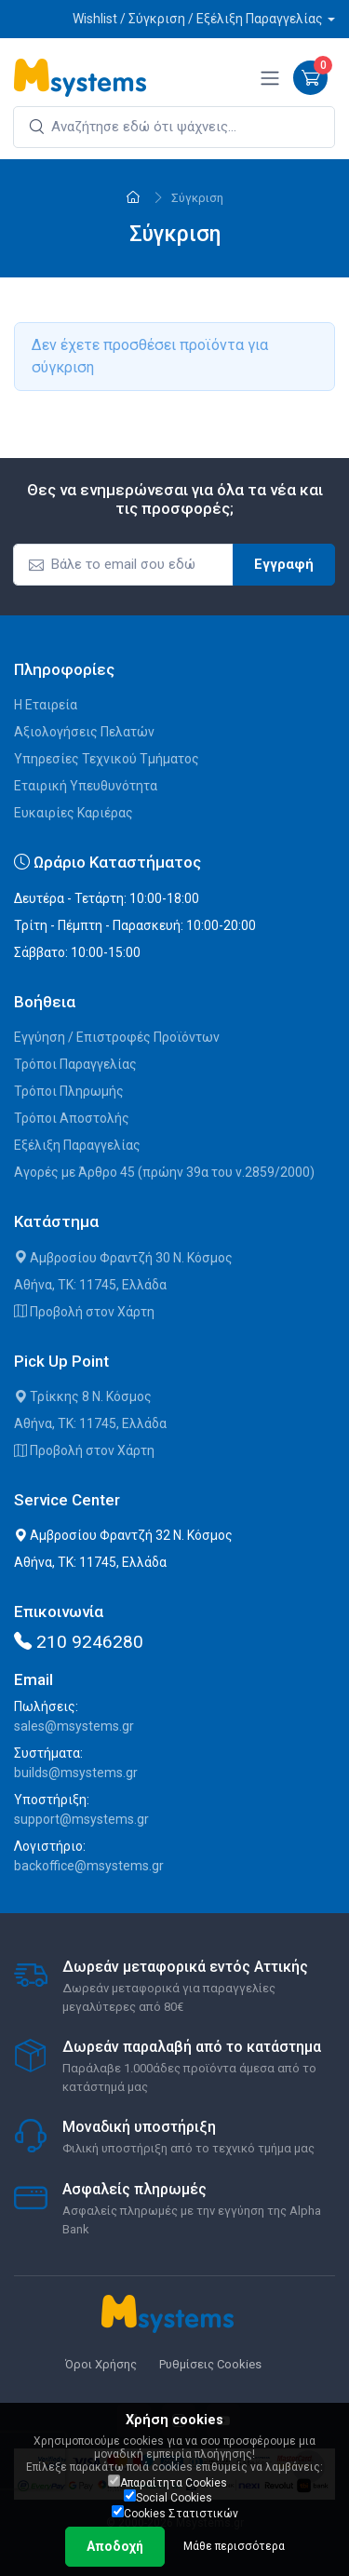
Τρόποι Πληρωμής (69, 1091)
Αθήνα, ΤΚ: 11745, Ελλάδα (90, 1284)
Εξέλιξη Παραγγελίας (77, 1145)
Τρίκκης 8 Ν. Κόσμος (83, 1396)
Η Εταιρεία (45, 704)
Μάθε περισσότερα (234, 2546)
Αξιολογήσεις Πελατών (84, 731)
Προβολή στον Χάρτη (84, 1311)
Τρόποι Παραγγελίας (75, 1064)
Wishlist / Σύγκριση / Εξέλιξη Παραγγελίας (198, 18)
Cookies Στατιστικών (175, 2512)
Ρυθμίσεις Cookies (210, 2364)
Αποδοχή (115, 2546)
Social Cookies (168, 2496)
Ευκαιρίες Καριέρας (73, 812)
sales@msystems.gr (74, 1726)
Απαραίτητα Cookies (167, 2482)
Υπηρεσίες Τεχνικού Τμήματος (106, 758)
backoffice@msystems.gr (89, 1865)
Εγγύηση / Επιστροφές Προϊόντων (117, 1037)
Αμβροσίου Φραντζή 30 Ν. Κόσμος (123, 1257)
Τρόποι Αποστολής (71, 1118)
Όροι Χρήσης (101, 2364)
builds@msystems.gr (76, 1772)
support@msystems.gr (81, 1819)
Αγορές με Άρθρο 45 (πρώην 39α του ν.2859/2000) (164, 1172)
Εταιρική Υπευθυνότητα (85, 785)
